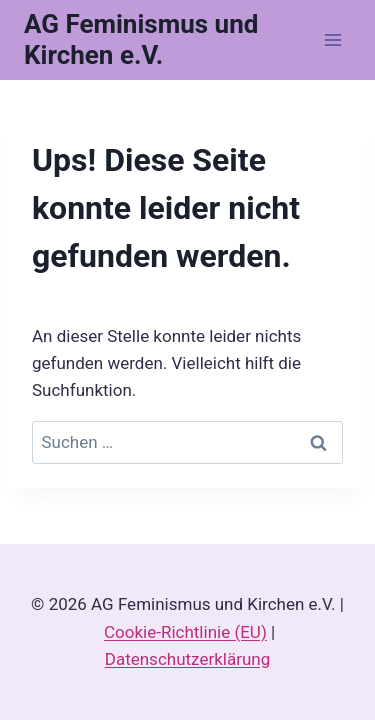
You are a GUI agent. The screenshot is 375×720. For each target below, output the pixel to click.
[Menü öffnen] (332, 39)
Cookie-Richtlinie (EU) (185, 632)
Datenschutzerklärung (187, 659)
